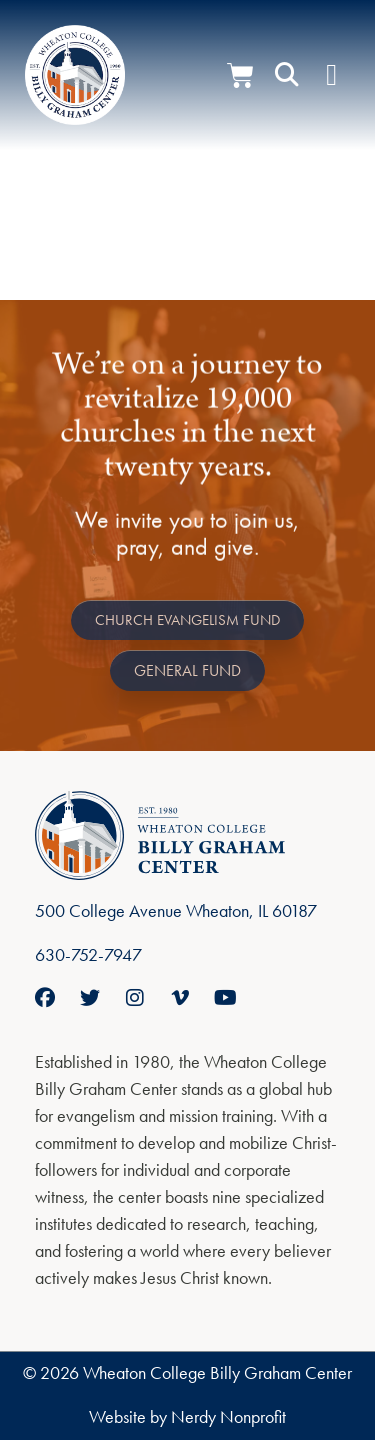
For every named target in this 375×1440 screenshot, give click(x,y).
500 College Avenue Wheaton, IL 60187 (176, 910)
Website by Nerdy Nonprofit (187, 1416)
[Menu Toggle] (331, 75)
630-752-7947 (88, 954)
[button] (287, 75)
